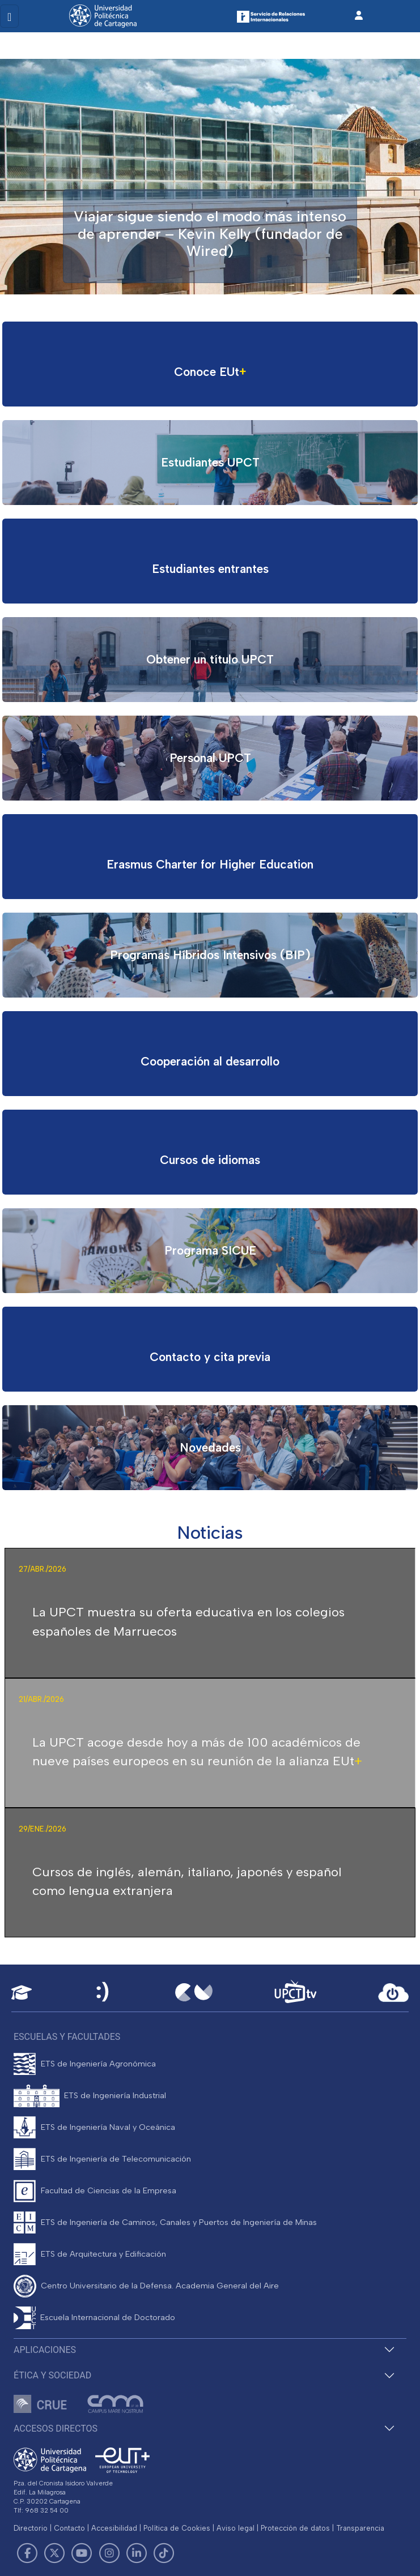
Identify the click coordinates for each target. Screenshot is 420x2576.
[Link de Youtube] (81, 2553)
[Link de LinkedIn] (136, 2553)
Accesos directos (55, 2428)
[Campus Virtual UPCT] (194, 1992)
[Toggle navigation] (9, 16)
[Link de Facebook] (27, 2553)
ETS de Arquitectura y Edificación (103, 2254)
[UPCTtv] (295, 1992)
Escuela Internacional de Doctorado (107, 2317)
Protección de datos (295, 2528)
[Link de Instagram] (109, 2553)
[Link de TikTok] (163, 2553)
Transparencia (360, 2528)
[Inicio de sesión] (359, 15)
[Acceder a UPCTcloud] (393, 1992)
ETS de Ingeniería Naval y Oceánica (108, 2127)
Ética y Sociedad (52, 2375)
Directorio (31, 2528)
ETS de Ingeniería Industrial (115, 2095)
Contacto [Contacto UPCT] (69, 2528)
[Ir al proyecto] (210, 364)
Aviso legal (235, 2528)
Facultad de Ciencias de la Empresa (108, 2190)
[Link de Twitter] (54, 2553)
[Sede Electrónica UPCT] (103, 1993)
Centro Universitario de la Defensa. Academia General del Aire (160, 2285)
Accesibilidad (114, 2528)
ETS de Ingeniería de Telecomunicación (116, 2159)
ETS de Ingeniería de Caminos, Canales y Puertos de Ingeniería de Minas (179, 2222)
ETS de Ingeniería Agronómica (98, 2064)
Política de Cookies (176, 2528)
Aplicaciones (45, 2349)
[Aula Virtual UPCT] (21, 1992)
